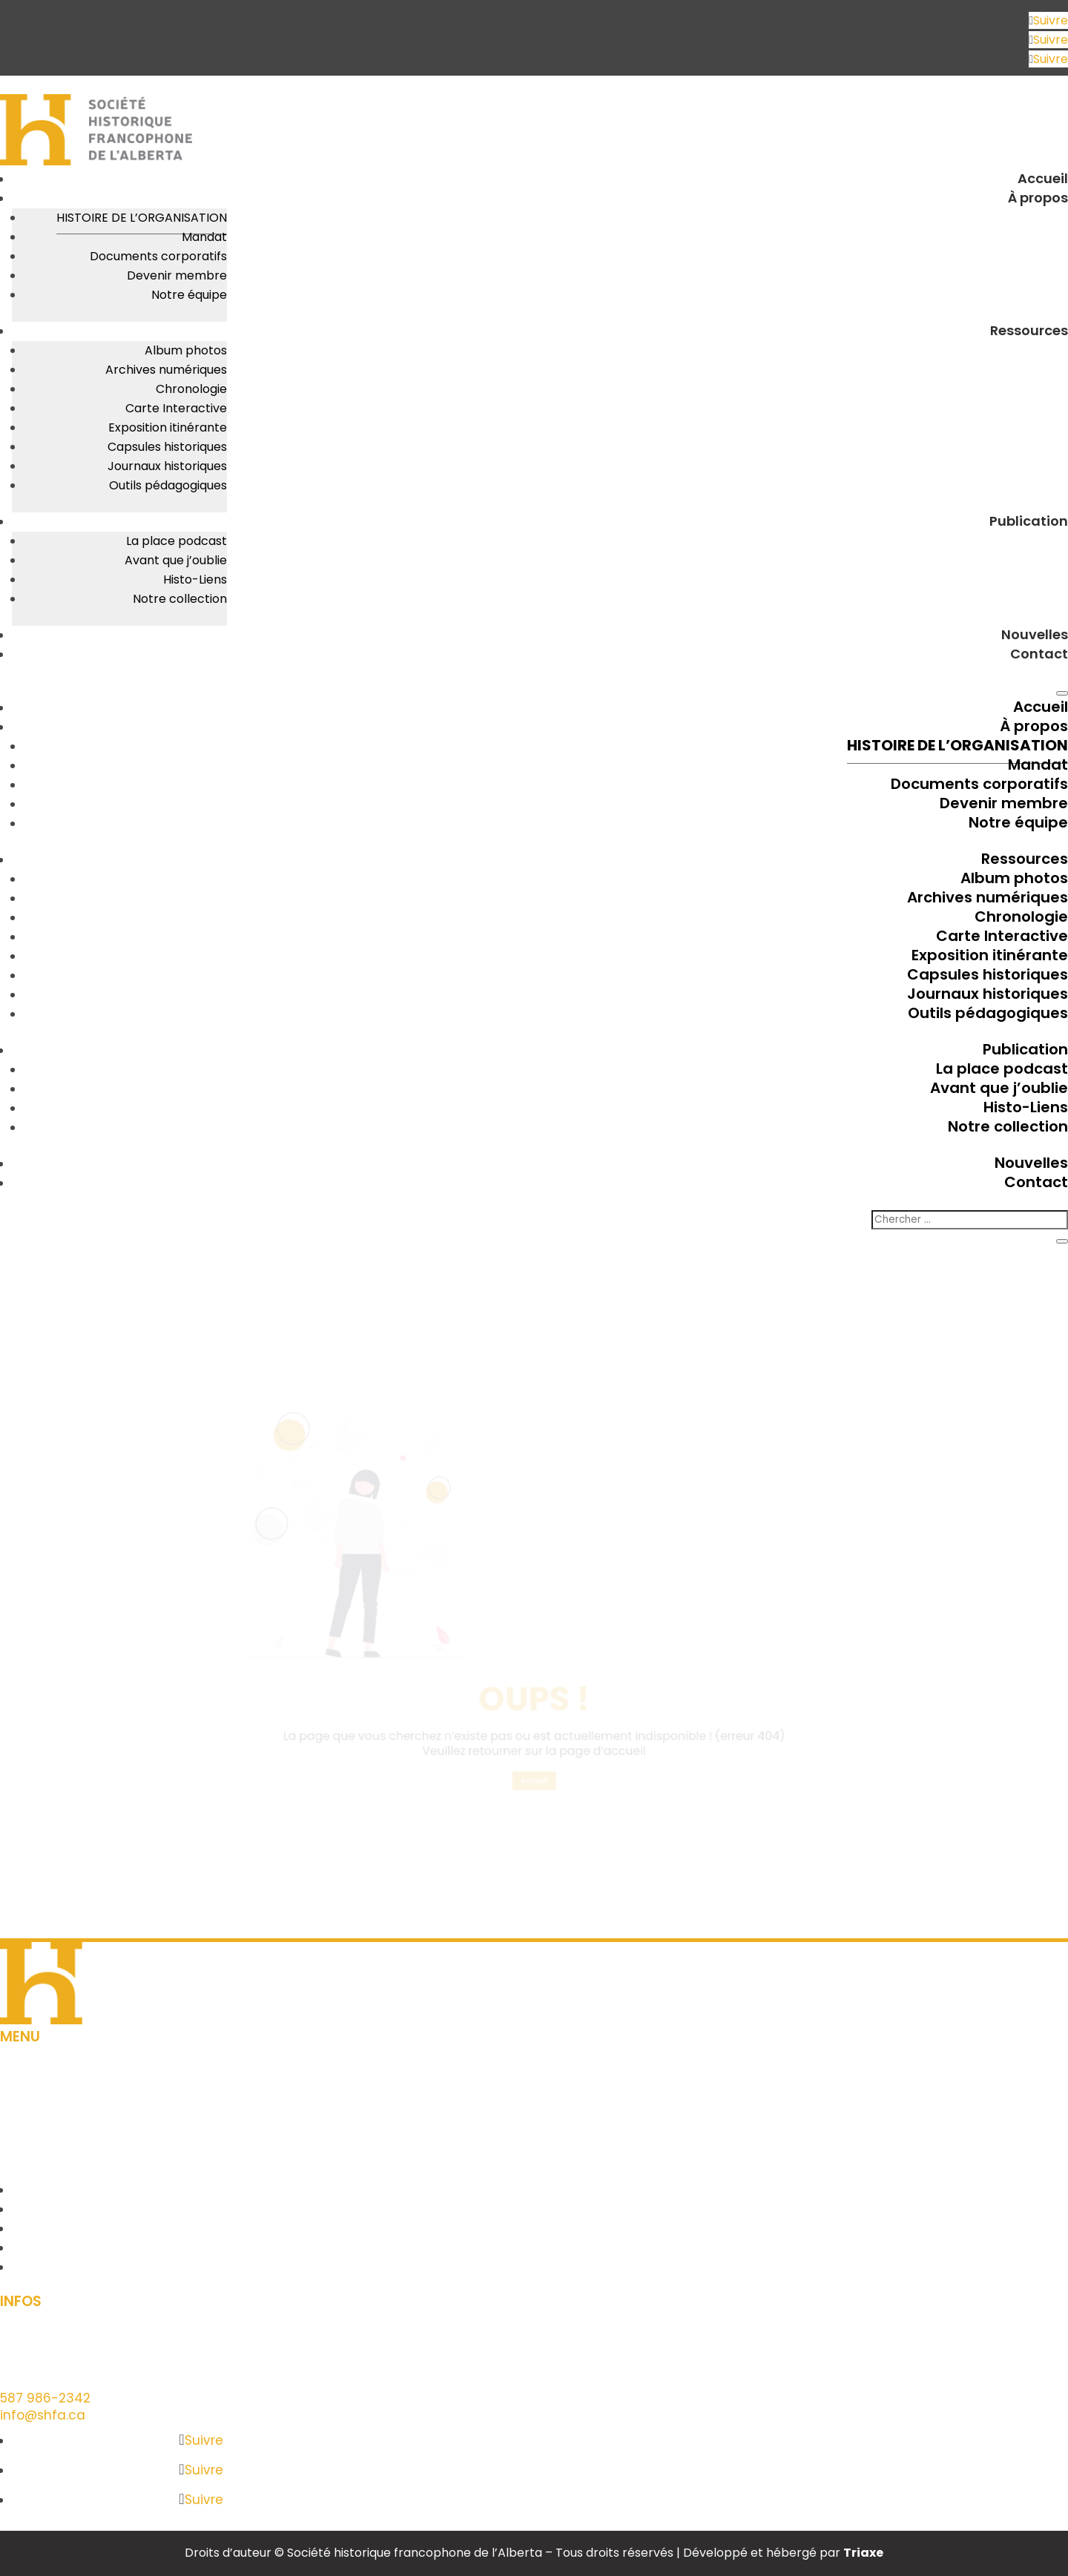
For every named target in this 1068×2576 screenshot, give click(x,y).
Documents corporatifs (158, 256)
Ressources (1029, 330)
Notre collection (180, 598)
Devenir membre (177, 275)
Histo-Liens (195, 579)
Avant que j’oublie (176, 560)
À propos (1038, 197)
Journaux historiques (167, 466)
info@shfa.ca (42, 2415)
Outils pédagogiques (168, 485)
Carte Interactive (176, 408)
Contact (1039, 653)
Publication (1028, 521)
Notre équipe (189, 294)
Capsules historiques (167, 446)
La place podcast (176, 540)
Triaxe (863, 2552)
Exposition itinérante (167, 427)
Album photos (186, 350)
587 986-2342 (45, 2398)
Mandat (204, 236)
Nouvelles (1034, 634)
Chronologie (191, 388)
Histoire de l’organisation (141, 217)
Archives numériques (166, 369)
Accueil (1043, 178)
